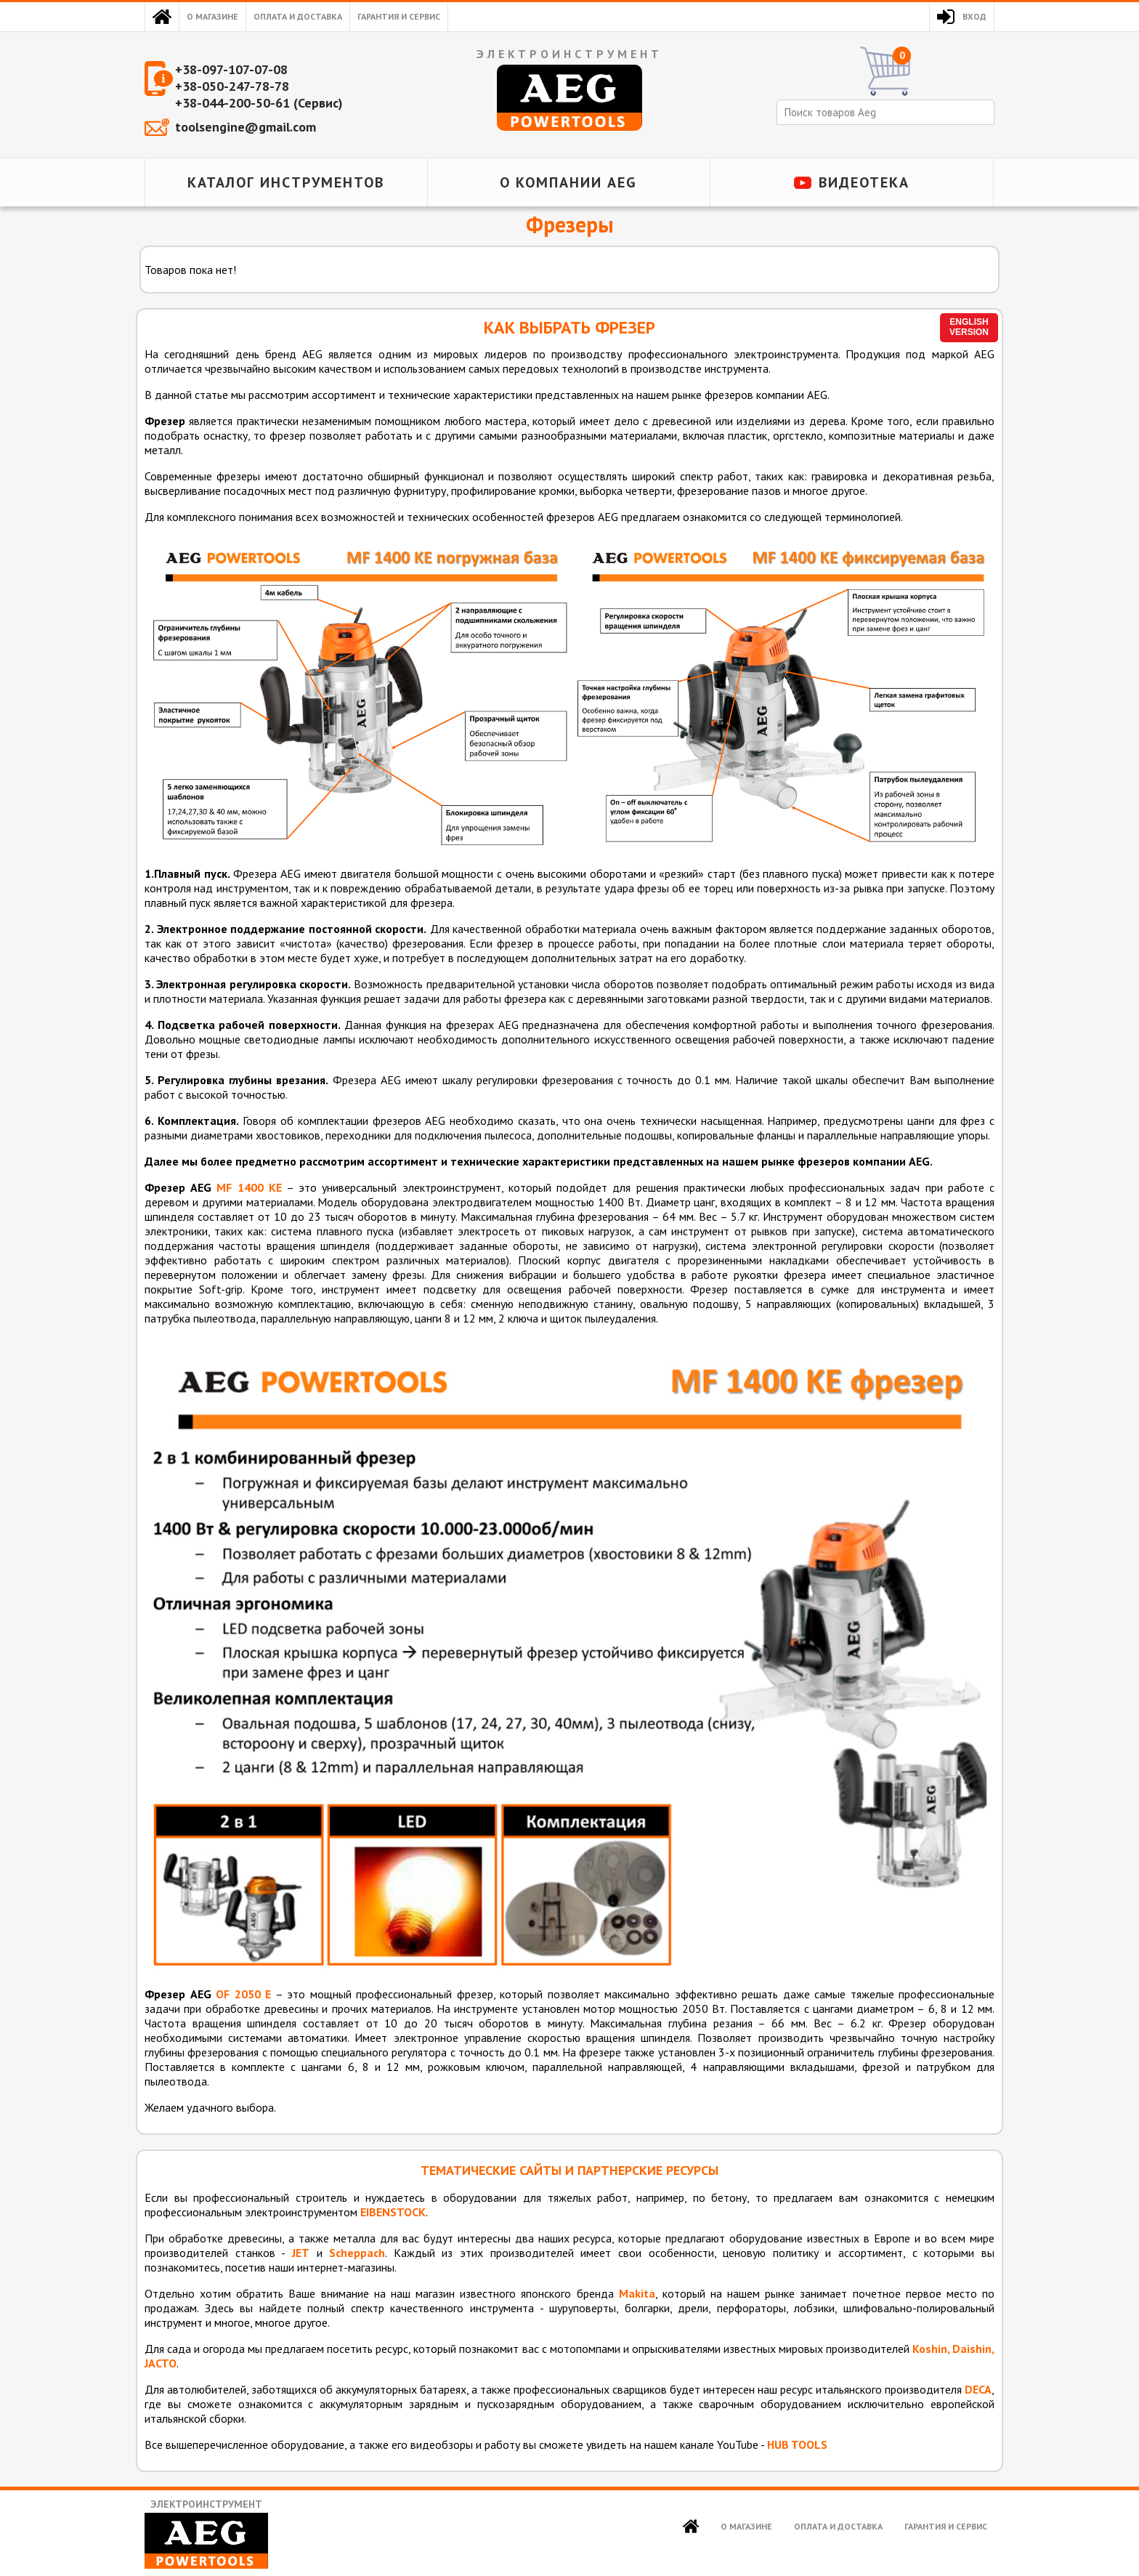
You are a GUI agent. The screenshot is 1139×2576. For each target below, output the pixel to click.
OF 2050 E (243, 1994)
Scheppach (357, 2252)
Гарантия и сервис (398, 16)
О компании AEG (568, 182)
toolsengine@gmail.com (245, 126)
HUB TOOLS (797, 2444)
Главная (162, 16)
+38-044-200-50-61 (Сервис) (259, 102)
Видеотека (864, 182)
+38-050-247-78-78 (232, 86)
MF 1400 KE (248, 1187)
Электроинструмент (206, 2533)
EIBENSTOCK (393, 2212)
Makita (637, 2293)
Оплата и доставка (298, 16)
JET (300, 2252)
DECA (978, 2389)
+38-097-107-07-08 (231, 69)
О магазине (212, 16)
